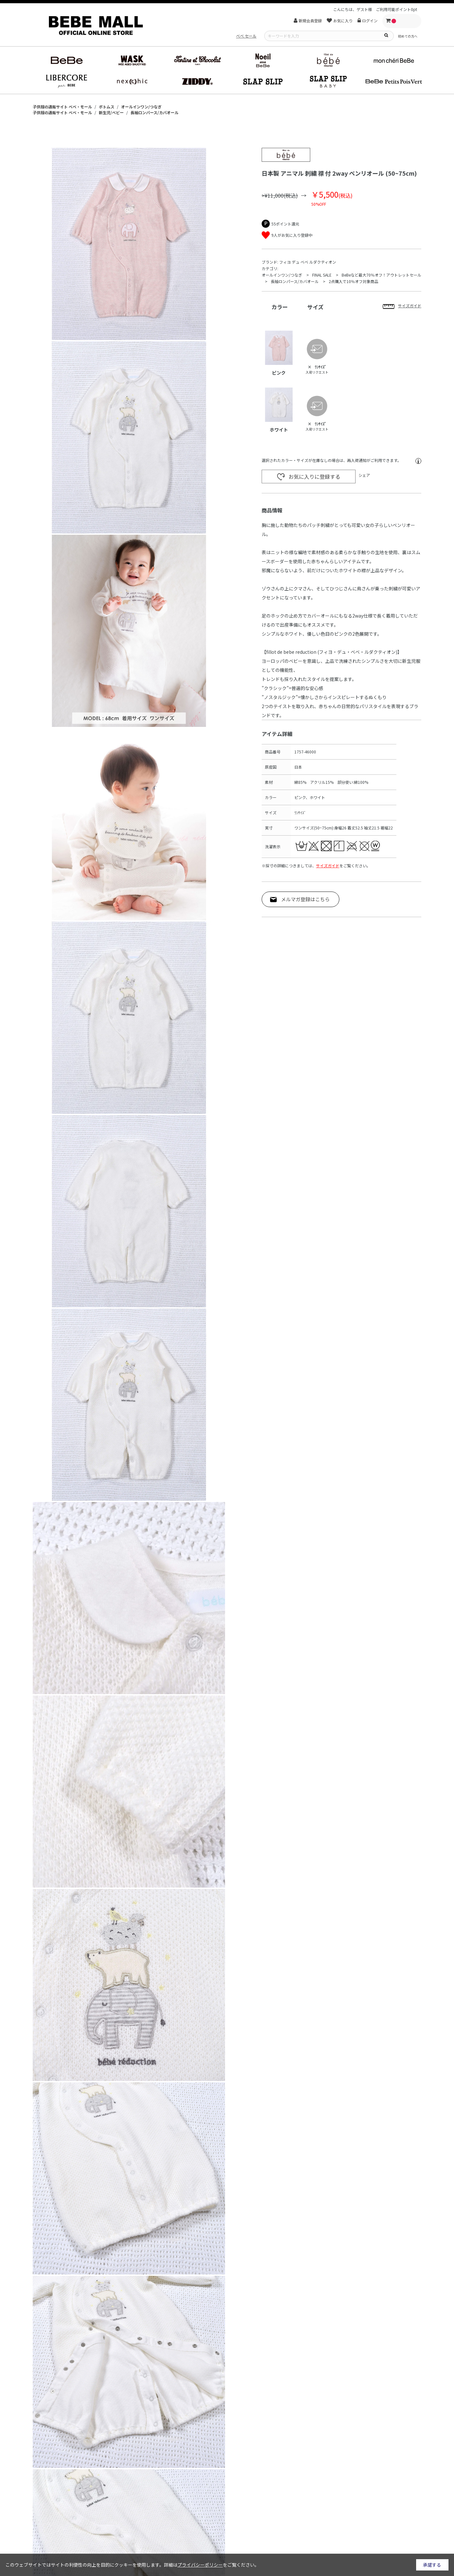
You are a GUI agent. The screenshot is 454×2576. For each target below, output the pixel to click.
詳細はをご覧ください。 (211, 2564)
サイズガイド (327, 865)
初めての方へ (407, 36)
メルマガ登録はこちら (305, 899)
